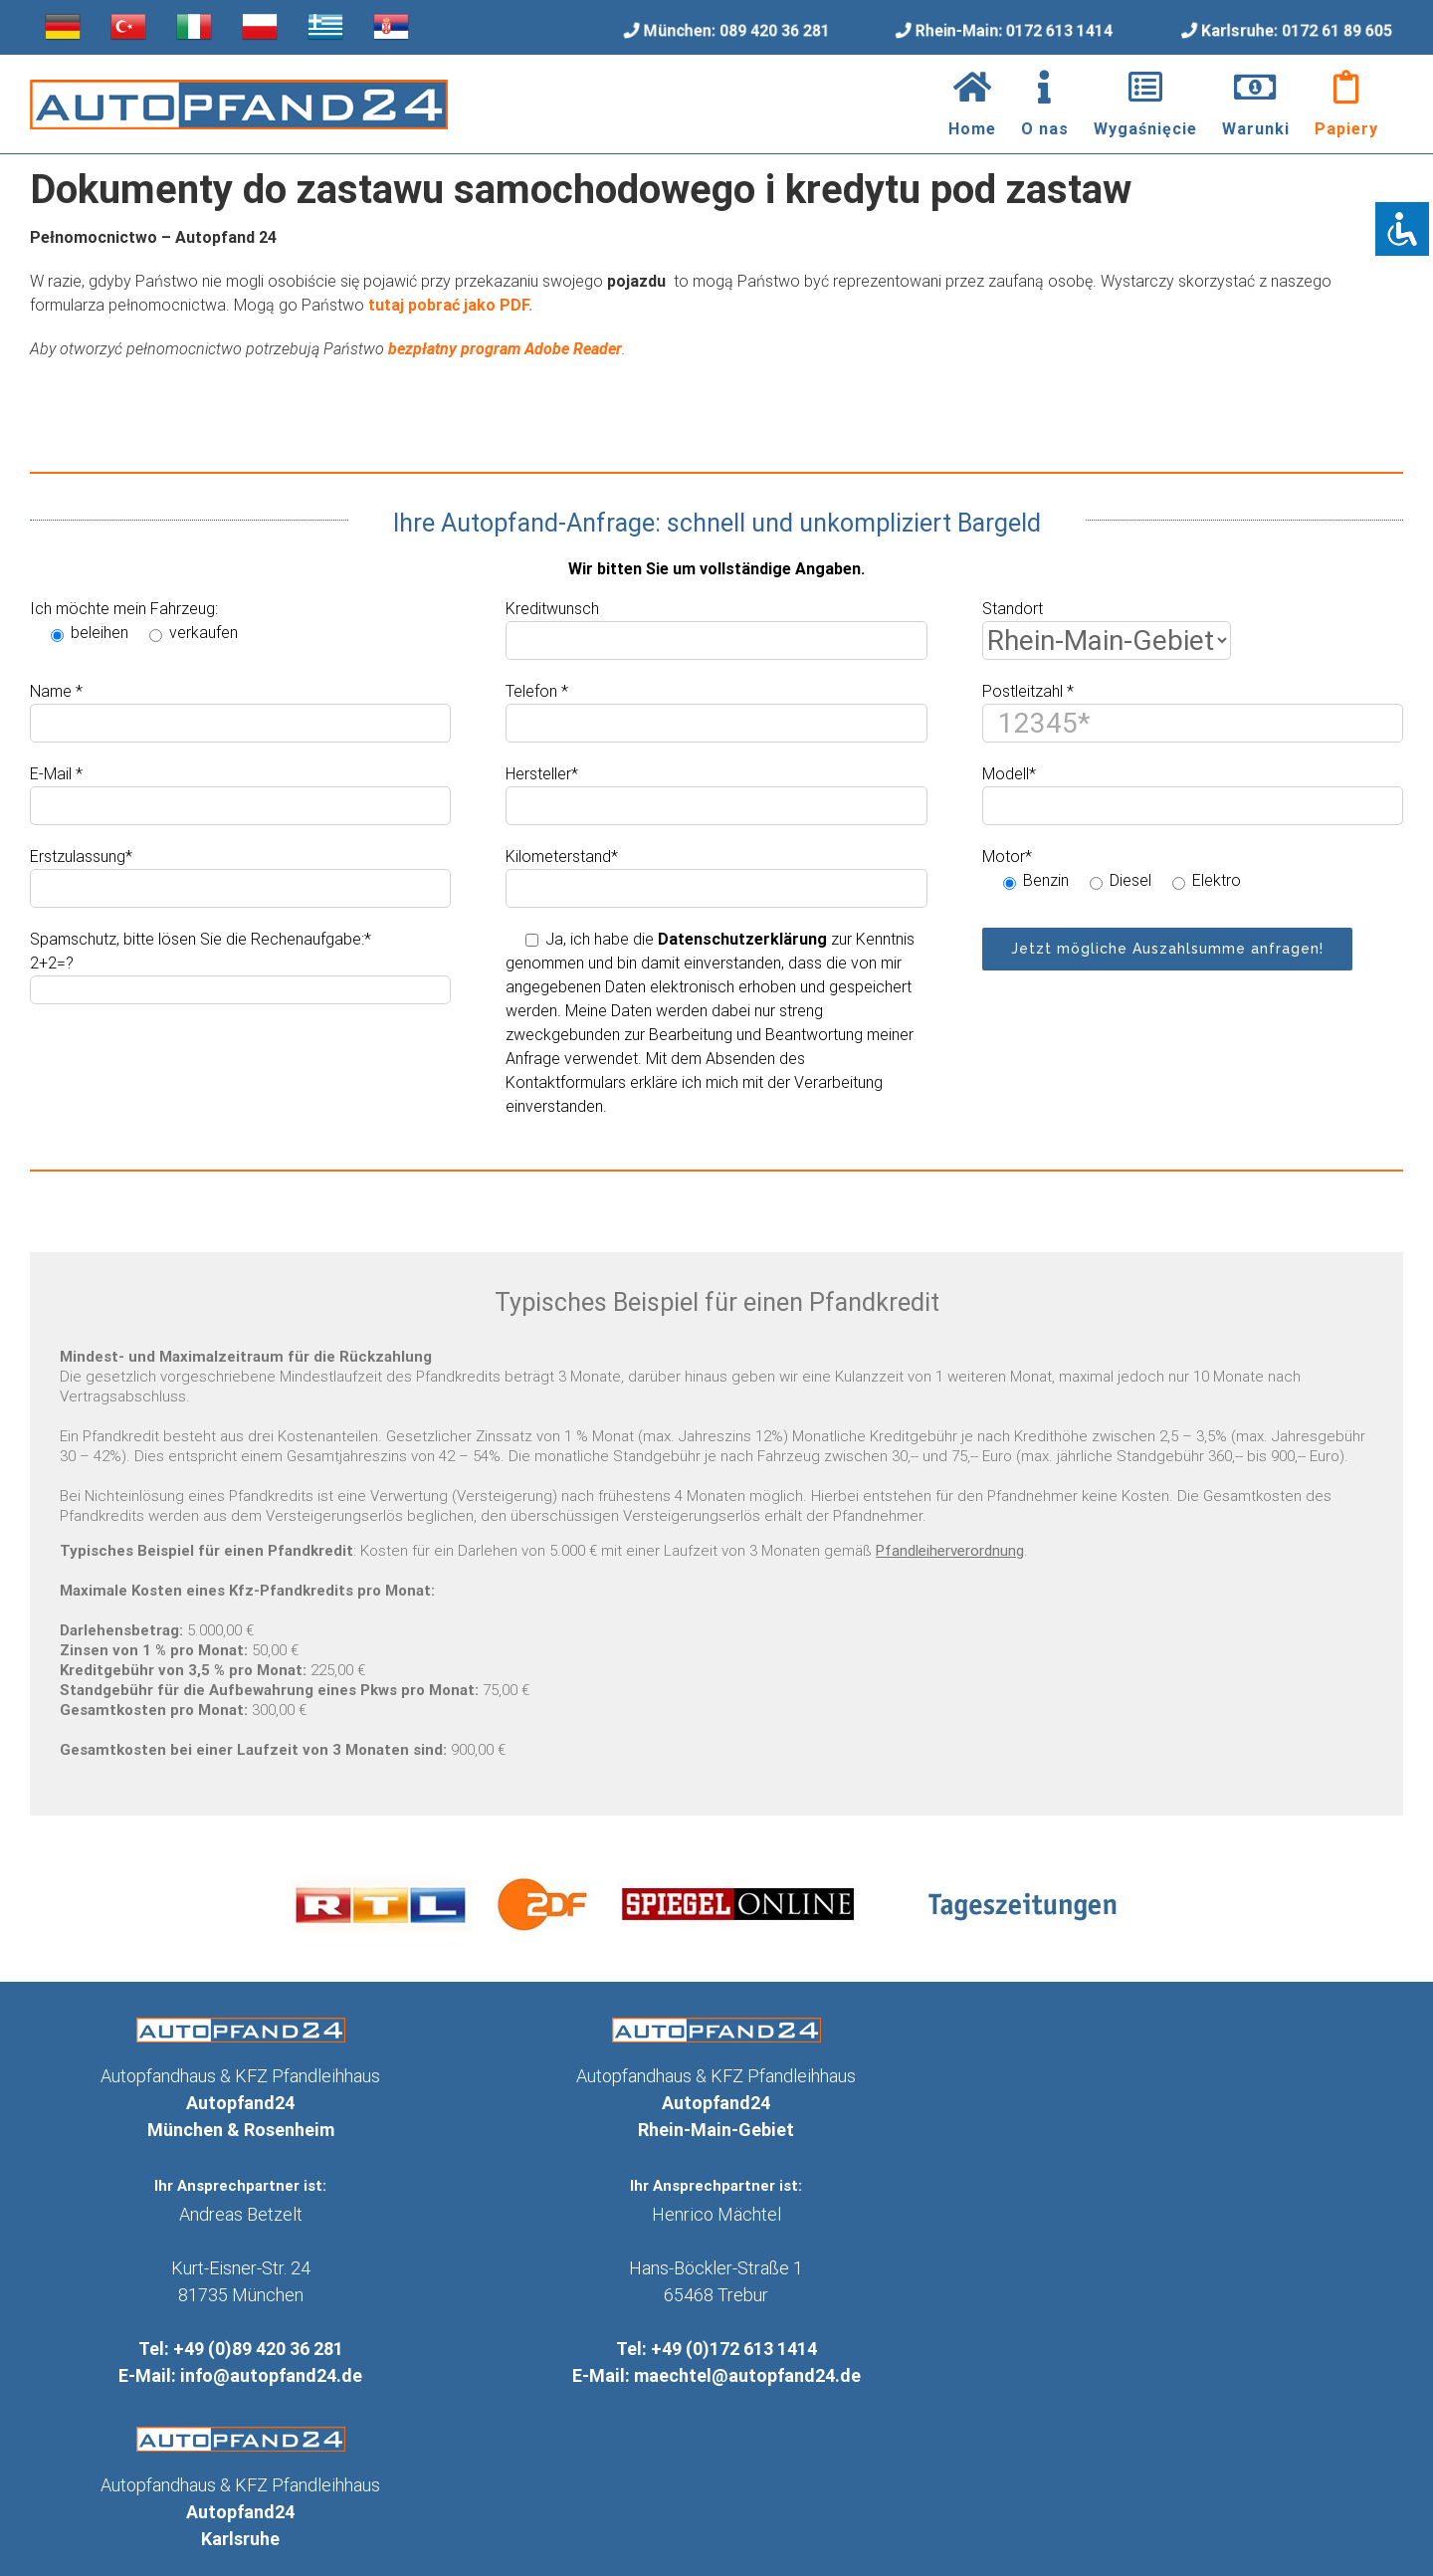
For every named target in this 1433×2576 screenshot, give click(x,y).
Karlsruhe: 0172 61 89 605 (1298, 29)
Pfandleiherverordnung (950, 1551)
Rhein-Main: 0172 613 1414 (1014, 30)
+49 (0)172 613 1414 (734, 2348)
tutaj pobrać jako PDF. (450, 305)
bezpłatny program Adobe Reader (505, 348)
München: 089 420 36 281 (736, 30)
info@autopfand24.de (271, 2375)
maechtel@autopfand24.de (747, 2375)
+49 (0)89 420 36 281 (258, 2348)
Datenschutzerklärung (742, 939)
